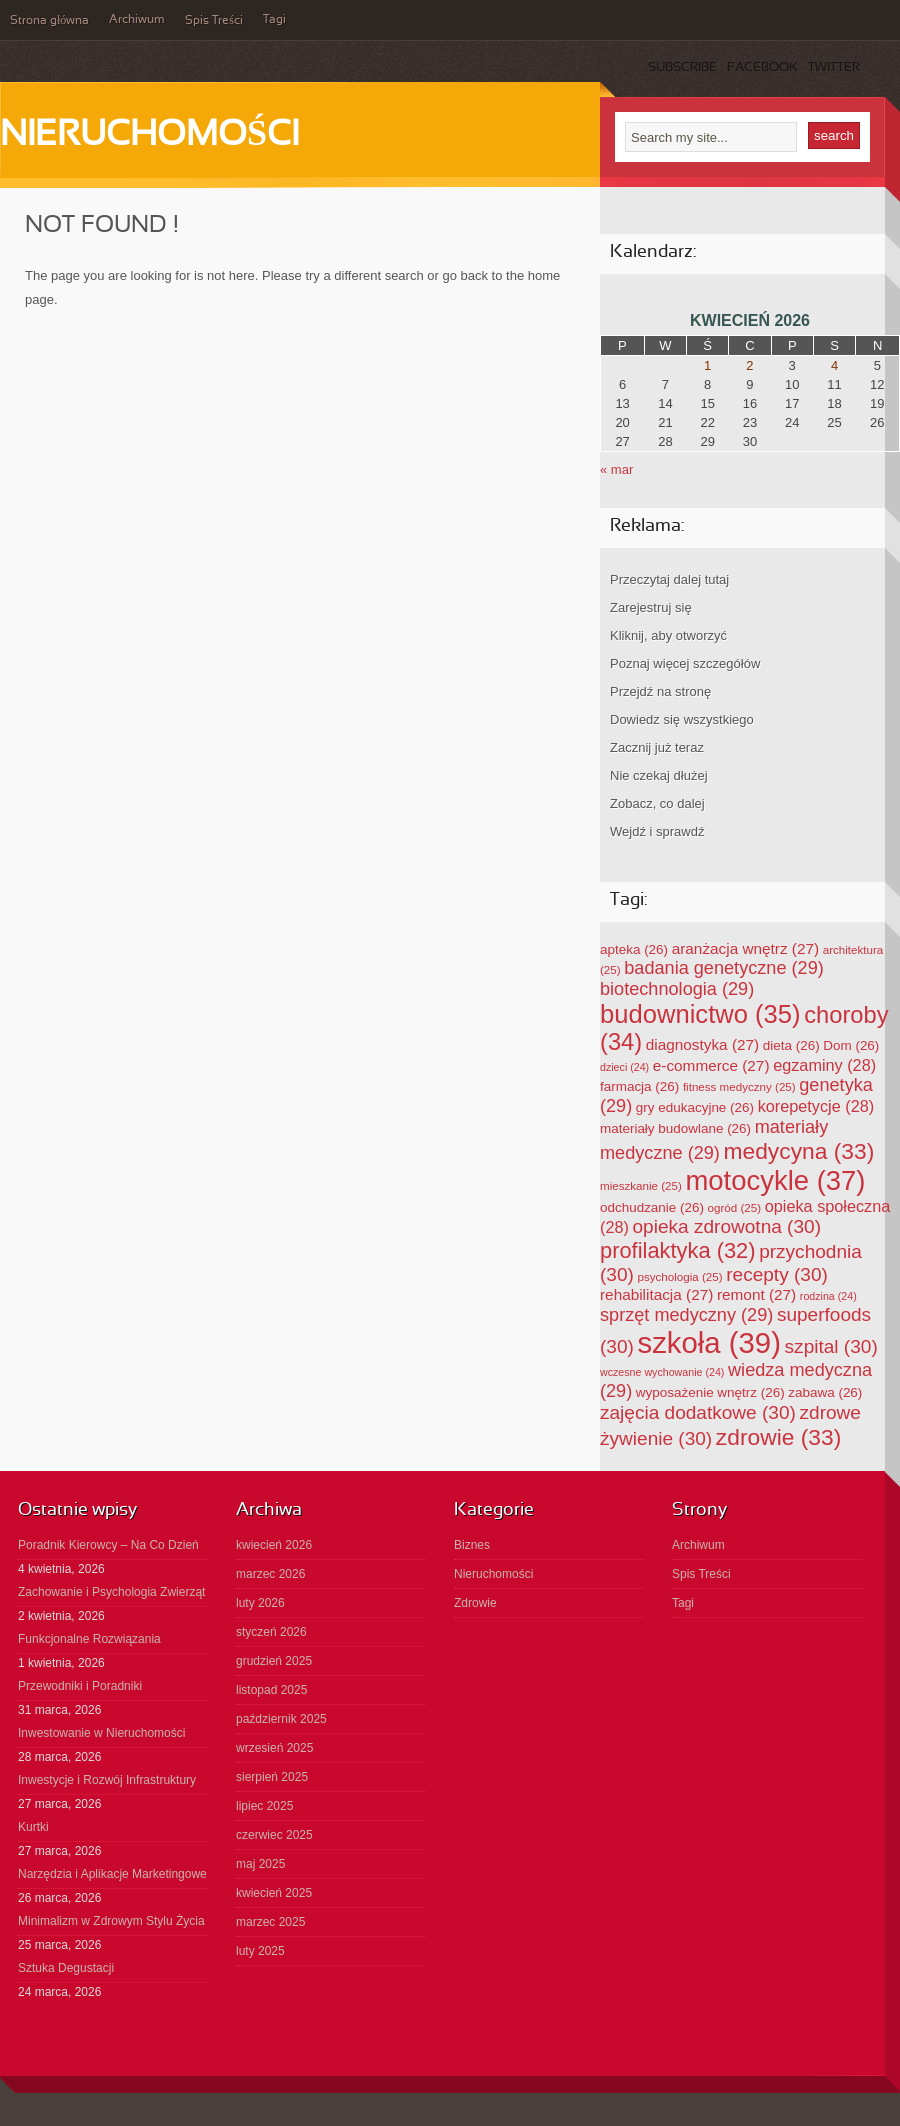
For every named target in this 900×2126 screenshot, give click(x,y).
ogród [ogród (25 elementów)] (735, 1207)
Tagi (274, 20)
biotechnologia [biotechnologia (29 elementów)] (677, 989)
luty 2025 (260, 1951)
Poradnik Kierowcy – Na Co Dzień (108, 1545)
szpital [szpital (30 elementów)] (831, 1346)
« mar (616, 469)
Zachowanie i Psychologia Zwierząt (111, 1592)
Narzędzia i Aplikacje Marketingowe (112, 1874)
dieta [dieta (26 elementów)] (791, 1045)
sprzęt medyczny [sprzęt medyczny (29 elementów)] (686, 1315)
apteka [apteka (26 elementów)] (634, 949)
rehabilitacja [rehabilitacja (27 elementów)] (656, 1294)
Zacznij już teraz (657, 747)
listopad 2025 (271, 1690)
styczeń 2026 (271, 1632)
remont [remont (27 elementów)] (756, 1294)
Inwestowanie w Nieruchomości (101, 1733)
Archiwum (137, 20)
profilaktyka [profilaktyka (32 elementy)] (678, 1250)
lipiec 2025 (264, 1806)
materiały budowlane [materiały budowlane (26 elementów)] (675, 1128)
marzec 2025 (270, 1922)
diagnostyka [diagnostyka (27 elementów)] (702, 1044)
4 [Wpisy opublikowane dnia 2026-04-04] (834, 365)
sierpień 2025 (272, 1777)
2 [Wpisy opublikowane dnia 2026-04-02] (749, 365)
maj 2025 (260, 1864)
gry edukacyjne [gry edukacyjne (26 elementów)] (695, 1107)
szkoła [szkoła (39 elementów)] (709, 1342)
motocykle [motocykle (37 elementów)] (775, 1180)
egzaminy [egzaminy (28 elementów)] (824, 1065)
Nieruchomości (149, 136)
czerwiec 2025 (274, 1835)
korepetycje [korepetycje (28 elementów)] (816, 1106)
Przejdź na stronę (660, 691)
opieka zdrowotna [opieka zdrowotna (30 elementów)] (727, 1226)
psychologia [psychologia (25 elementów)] (680, 1276)
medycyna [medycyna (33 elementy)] (799, 1151)
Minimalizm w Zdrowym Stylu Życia (111, 1921)
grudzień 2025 (274, 1661)
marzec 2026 (270, 1574)
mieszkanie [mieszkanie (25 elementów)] (641, 1185)
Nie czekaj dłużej (659, 775)
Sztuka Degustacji (66, 1968)
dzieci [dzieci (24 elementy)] (624, 1067)
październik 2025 (281, 1719)
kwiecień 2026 (274, 1545)
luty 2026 (260, 1603)
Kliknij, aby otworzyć (668, 635)
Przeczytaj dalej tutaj (669, 579)
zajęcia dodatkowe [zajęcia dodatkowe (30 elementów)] (698, 1412)
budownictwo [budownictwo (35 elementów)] (700, 1014)
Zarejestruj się (651, 607)
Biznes (472, 1545)
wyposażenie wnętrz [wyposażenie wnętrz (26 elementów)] (710, 1392)
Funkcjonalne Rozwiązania (89, 1639)
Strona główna (49, 21)
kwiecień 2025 (274, 1893)
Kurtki (33, 1827)
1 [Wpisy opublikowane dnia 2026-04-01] (707, 365)
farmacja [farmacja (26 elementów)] (639, 1086)
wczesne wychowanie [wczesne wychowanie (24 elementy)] (662, 1372)
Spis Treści (214, 21)
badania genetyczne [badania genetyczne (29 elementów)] (724, 968)
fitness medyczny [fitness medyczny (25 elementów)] (739, 1086)
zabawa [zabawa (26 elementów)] (825, 1392)
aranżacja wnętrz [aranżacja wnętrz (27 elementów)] (745, 948)
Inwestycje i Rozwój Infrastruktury (107, 1780)
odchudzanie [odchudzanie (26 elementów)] (652, 1207)
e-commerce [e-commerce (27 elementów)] (711, 1065)
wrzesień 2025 (274, 1748)
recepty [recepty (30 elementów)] (777, 1274)
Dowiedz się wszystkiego (682, 719)
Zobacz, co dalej (657, 803)
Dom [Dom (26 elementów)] (851, 1045)
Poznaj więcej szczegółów (685, 663)
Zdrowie (475, 1603)
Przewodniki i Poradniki (80, 1686)
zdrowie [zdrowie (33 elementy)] (778, 1437)
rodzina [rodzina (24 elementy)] (828, 1296)
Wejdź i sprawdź (657, 831)
